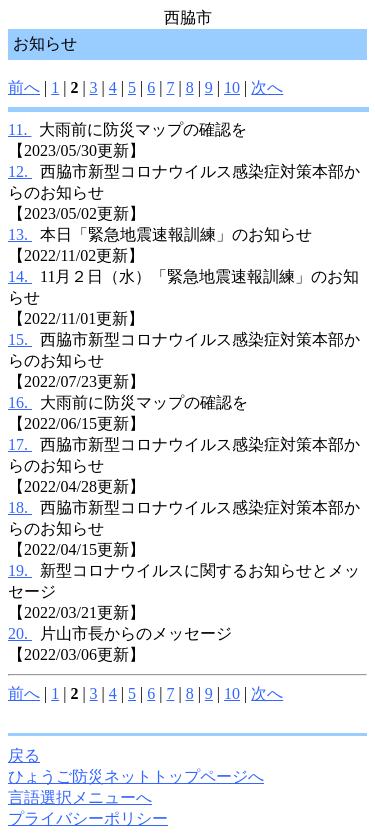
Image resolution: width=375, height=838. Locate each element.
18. (20, 507)
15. (20, 339)
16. (20, 402)
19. (20, 570)
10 (232, 87)
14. (20, 276)
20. (20, 633)
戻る (24, 755)
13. (20, 234)
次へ (267, 87)
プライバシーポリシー (88, 818)
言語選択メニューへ (80, 797)
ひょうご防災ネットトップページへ (136, 776)
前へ (24, 87)
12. (20, 171)
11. (19, 129)
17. (20, 444)
